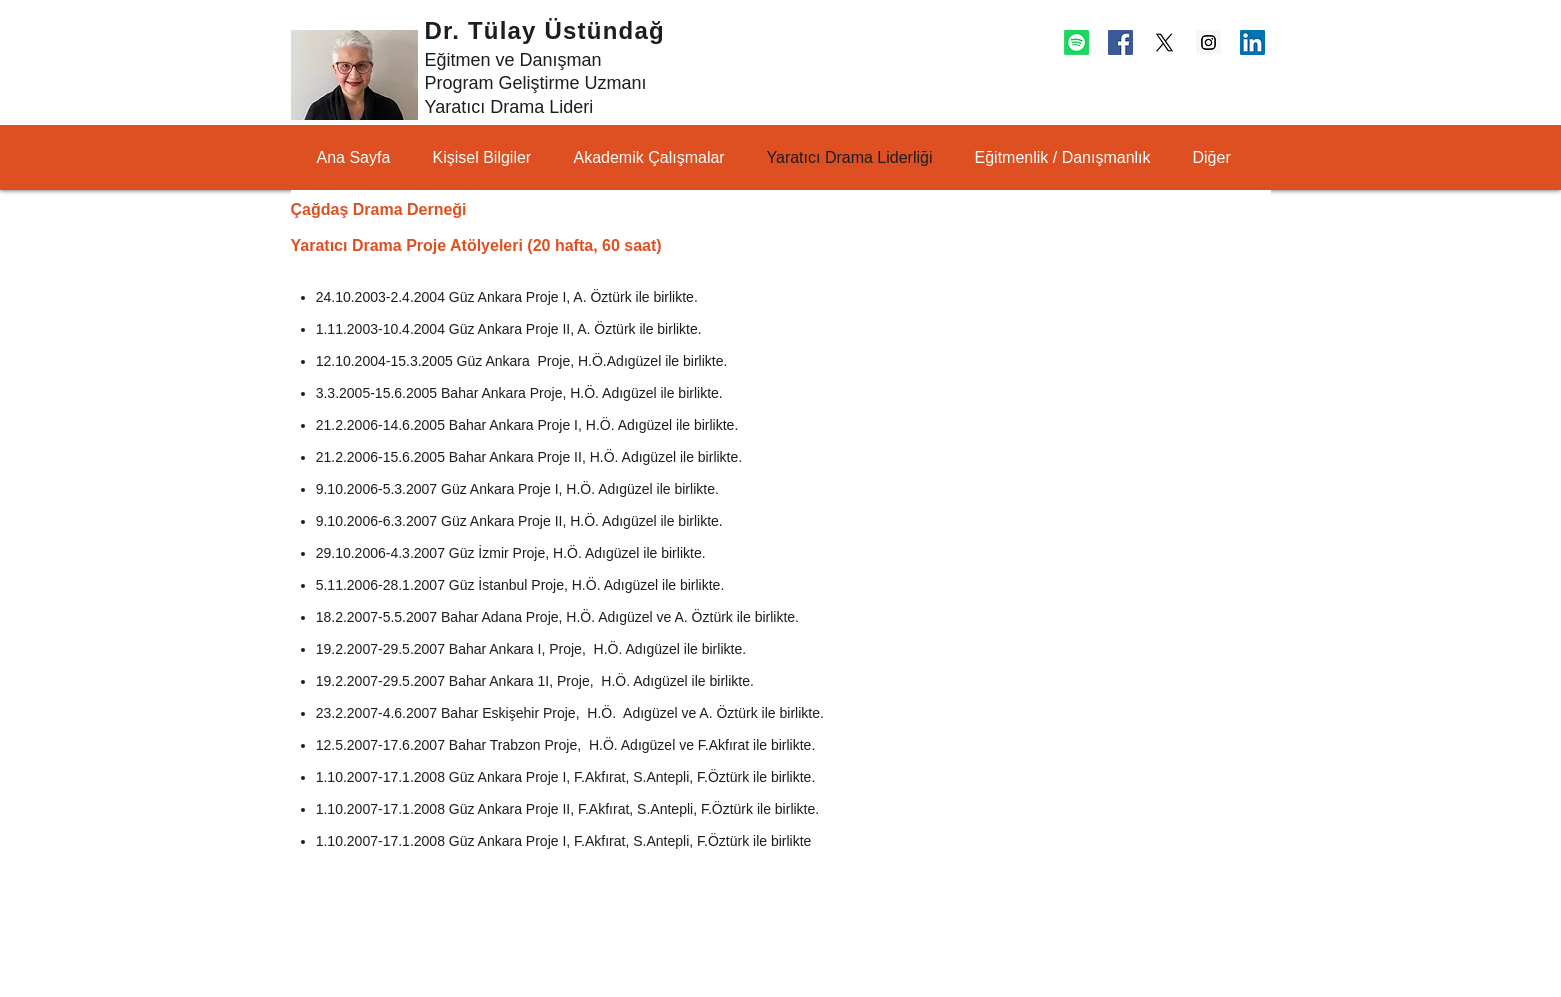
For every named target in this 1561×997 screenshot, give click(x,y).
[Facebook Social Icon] (1120, 42)
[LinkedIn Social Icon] (1252, 42)
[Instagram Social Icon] (1208, 42)
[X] (1164, 42)
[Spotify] (1076, 42)
